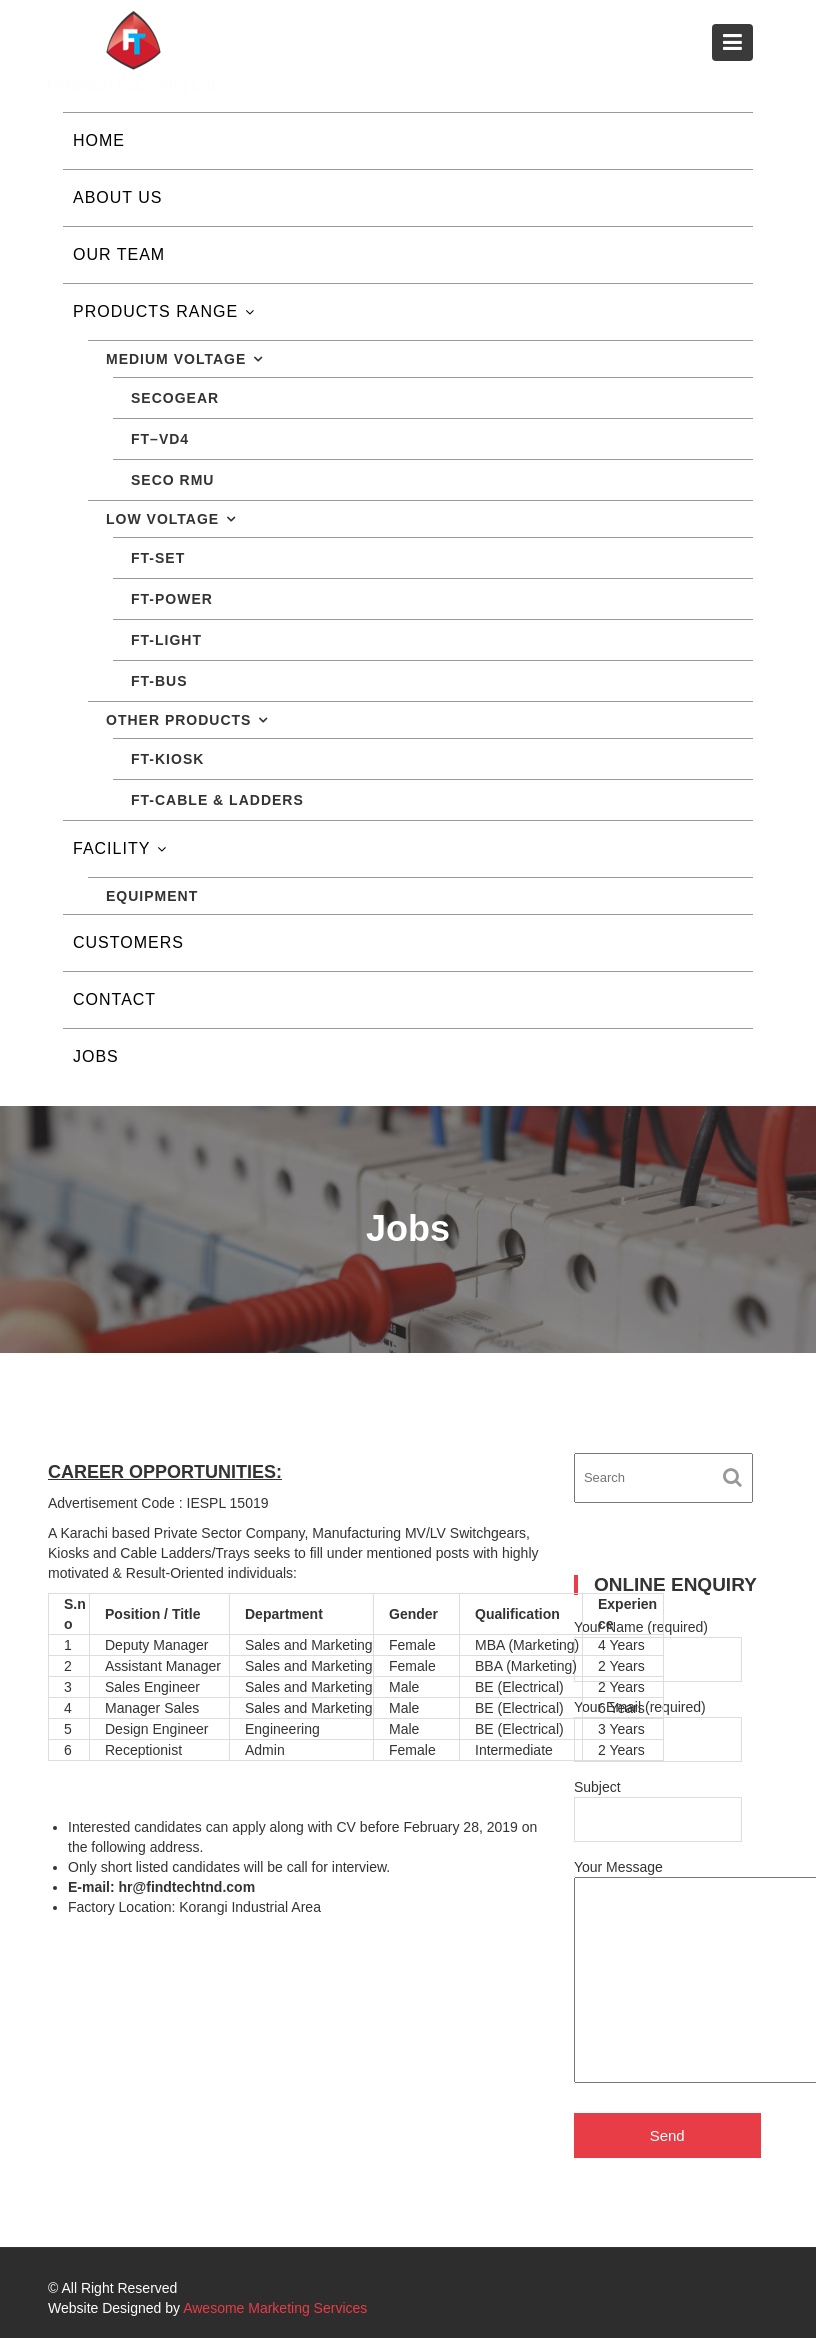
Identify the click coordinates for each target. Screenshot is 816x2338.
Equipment (152, 896)
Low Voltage (162, 519)
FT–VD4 (160, 439)
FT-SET (158, 558)
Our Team (119, 254)
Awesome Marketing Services (275, 2308)
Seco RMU (172, 480)
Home (99, 140)
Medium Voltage (176, 359)
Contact (114, 999)
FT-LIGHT (166, 640)
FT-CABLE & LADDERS (217, 800)
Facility (111, 848)
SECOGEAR (175, 398)
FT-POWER (172, 599)
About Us (118, 197)
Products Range (155, 311)
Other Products (178, 720)
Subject (658, 1803)
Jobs (96, 1056)
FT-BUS (159, 681)
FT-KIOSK (167, 759)
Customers (128, 942)
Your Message (658, 1972)
